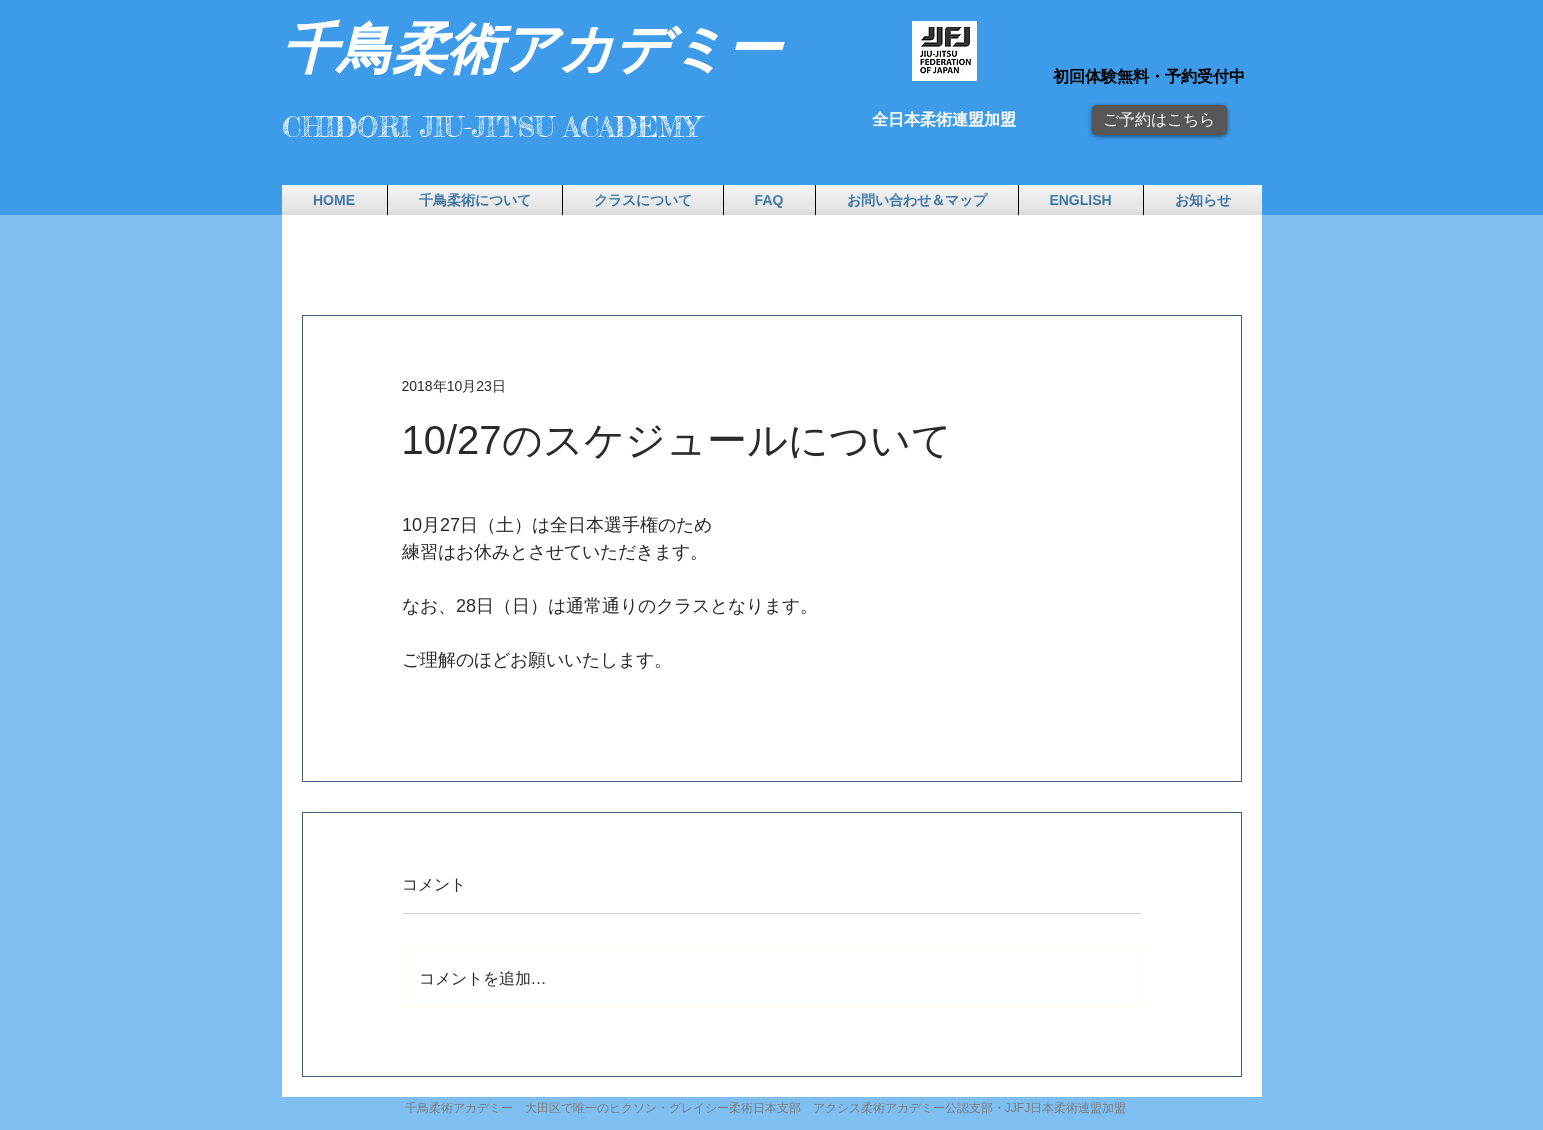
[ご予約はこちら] (1159, 120)
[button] (475, 200)
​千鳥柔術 (392, 45)
